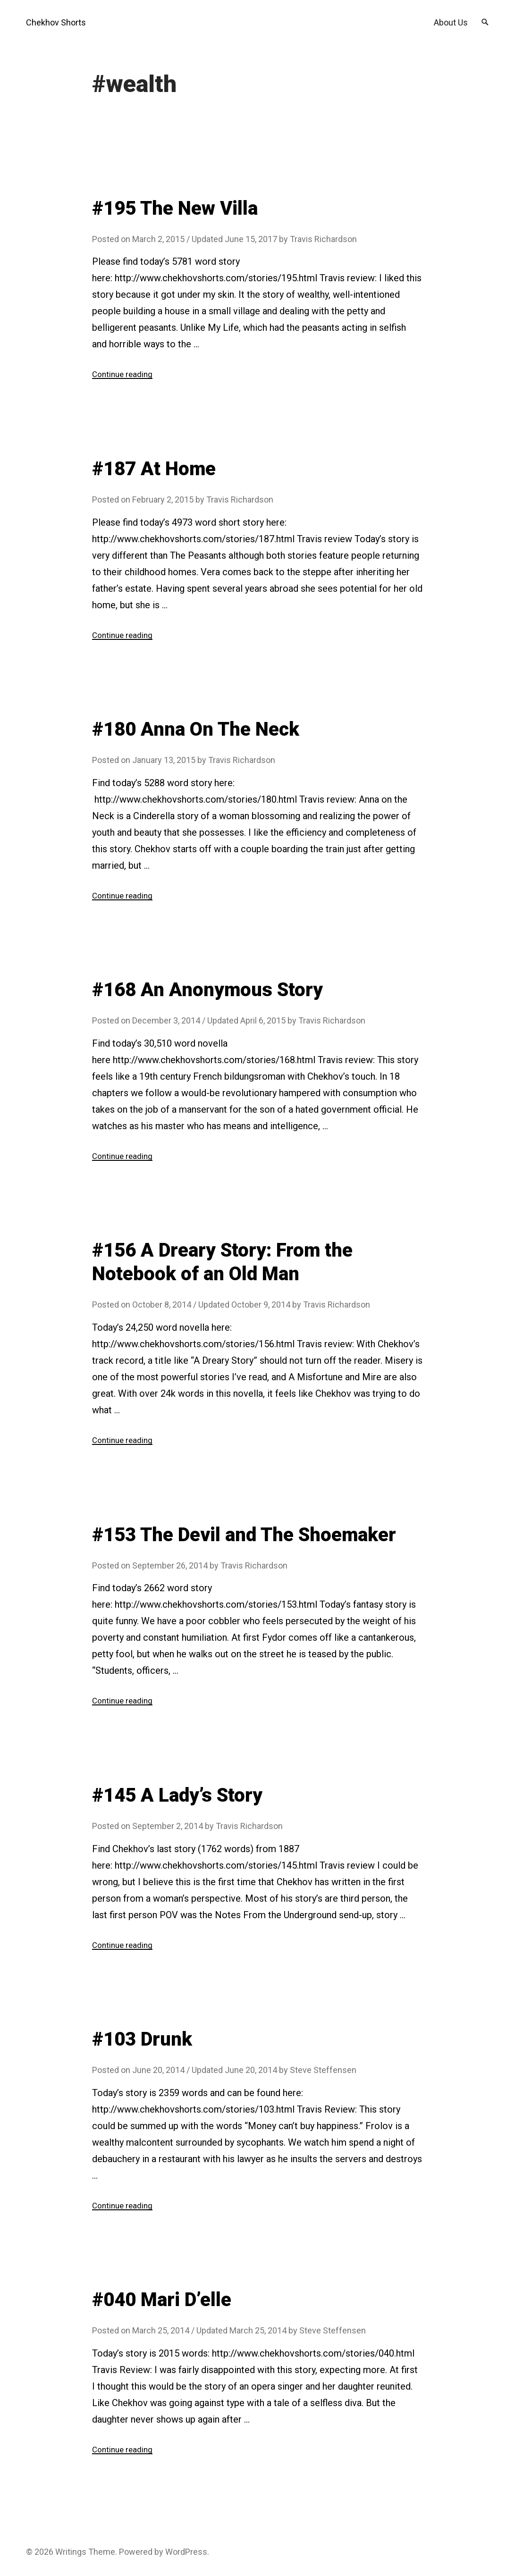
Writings (70, 2552)
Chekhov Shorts (56, 22)
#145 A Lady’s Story (177, 1795)
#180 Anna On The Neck (195, 729)
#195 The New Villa (175, 208)
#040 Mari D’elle (161, 2300)
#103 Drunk (142, 2039)
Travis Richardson (323, 239)
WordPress (186, 2552)
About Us (451, 22)
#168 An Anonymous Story (207, 990)
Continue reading (124, 374)
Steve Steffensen (323, 2070)
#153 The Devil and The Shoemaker (244, 1535)
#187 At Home (154, 469)
